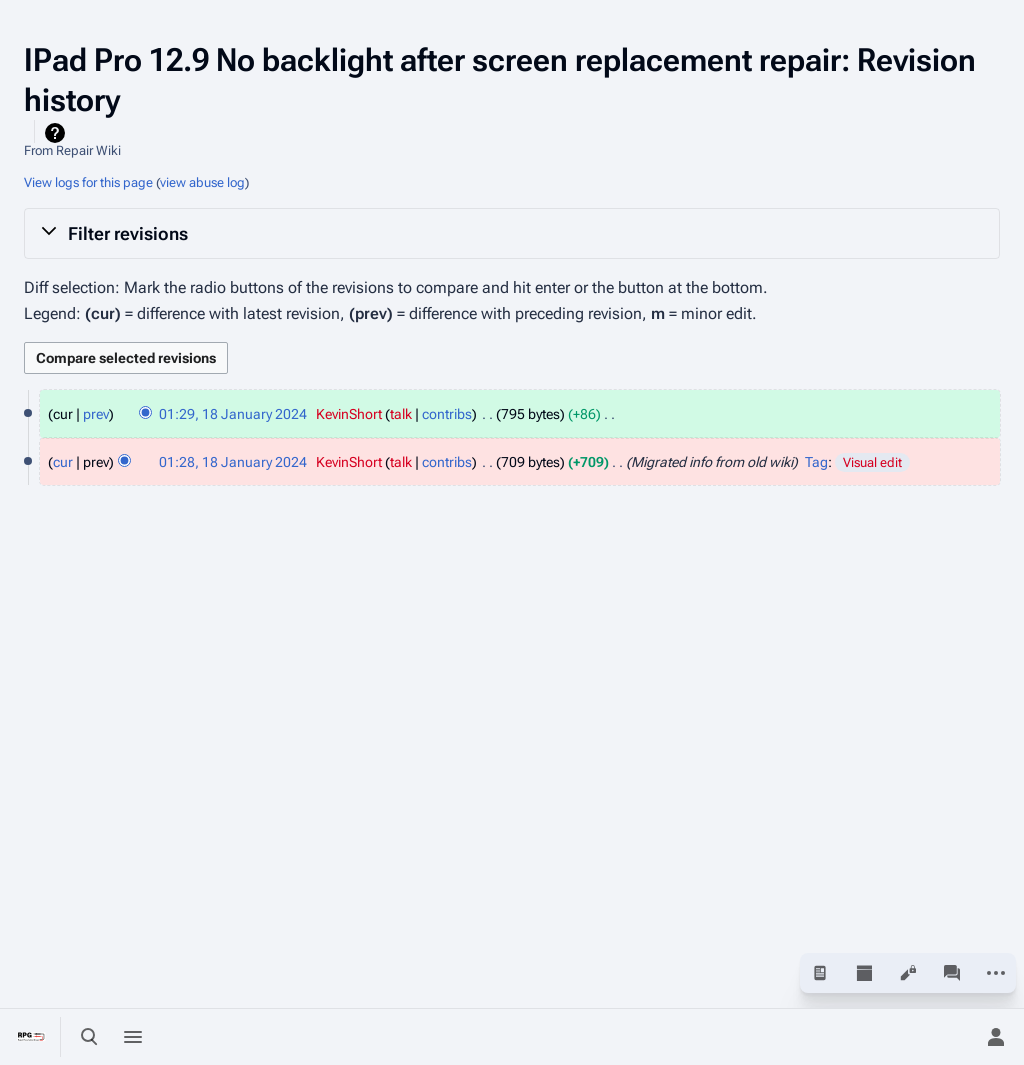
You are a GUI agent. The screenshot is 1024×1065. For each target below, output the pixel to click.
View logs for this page (88, 182)
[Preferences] (952, 1037)
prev (96, 414)
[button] (512, 233)
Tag (816, 462)
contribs (447, 414)
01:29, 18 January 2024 (233, 414)
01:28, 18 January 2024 (233, 462)
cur (63, 462)
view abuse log (202, 182)
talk (401, 414)
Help (57, 133)
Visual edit (872, 462)
